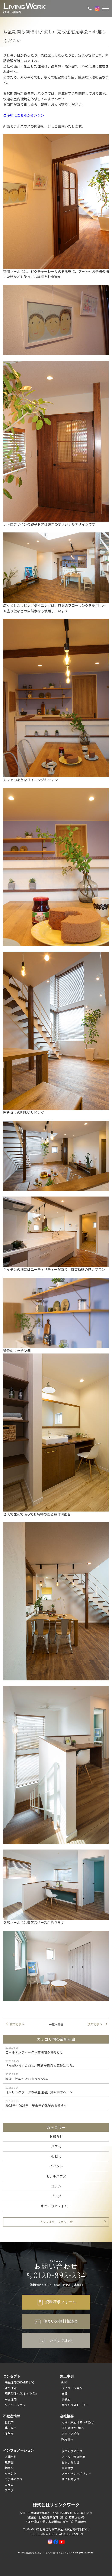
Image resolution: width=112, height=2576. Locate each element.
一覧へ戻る (56, 2024)
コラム (56, 2186)
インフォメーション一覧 (56, 2222)
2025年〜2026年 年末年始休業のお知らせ (36, 2105)
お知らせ (56, 2136)
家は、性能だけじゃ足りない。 (27, 2079)
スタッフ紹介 (70, 2433)
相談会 (56, 2156)
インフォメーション (18, 2450)
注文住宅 (11, 2388)
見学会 (56, 2146)
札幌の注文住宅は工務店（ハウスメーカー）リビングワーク (46, 2553)
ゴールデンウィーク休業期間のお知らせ (34, 2052)
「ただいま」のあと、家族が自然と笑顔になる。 (40, 2065)
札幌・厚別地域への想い (77, 2422)
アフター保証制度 (73, 2457)
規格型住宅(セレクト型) (21, 2393)
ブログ (56, 2195)
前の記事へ (17, 2024)
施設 (64, 2393)
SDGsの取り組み (72, 2428)
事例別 (65, 2399)
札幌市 (9, 2422)
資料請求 (67, 2468)
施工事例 (67, 2376)
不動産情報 (11, 2416)
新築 (64, 2382)
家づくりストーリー (74, 2405)
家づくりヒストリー (56, 2205)
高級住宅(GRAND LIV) (19, 2382)
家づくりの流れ (71, 2451)
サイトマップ (70, 2479)
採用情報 (67, 2439)
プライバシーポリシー (76, 2473)
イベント (56, 2166)
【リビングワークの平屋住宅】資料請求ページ (39, 2092)
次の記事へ (94, 2024)
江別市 (9, 2433)
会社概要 (67, 2416)
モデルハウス (56, 2176)
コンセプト (11, 2376)
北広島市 (11, 2428)
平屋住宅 (11, 2399)
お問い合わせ (70, 2462)
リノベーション (15, 2405)
